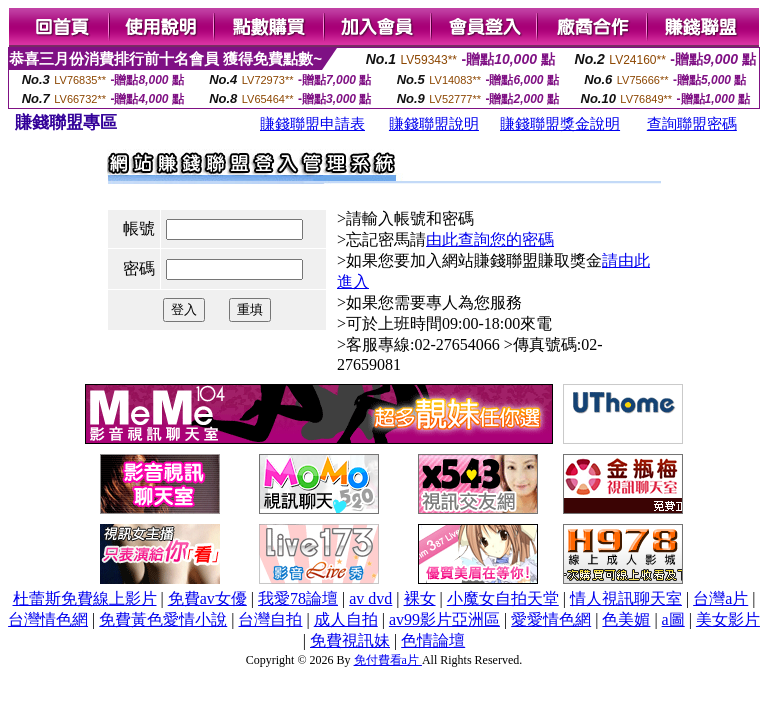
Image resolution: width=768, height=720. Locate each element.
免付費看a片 (388, 660)
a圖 (673, 619)
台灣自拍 (270, 619)
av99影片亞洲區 (444, 619)
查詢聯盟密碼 (692, 124)
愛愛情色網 (551, 619)
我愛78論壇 (298, 598)
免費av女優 (207, 598)
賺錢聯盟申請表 (312, 124)
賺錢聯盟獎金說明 (560, 124)
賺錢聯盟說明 (434, 124)
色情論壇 (433, 640)
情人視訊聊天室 (626, 598)
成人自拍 (346, 619)
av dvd (370, 598)
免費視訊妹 (350, 640)
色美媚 (626, 619)
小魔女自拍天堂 (503, 598)
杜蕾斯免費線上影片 (85, 598)
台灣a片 (720, 598)
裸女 (420, 598)
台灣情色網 (48, 619)
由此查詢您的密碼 (490, 239)
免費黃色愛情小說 (163, 619)
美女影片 (728, 619)
